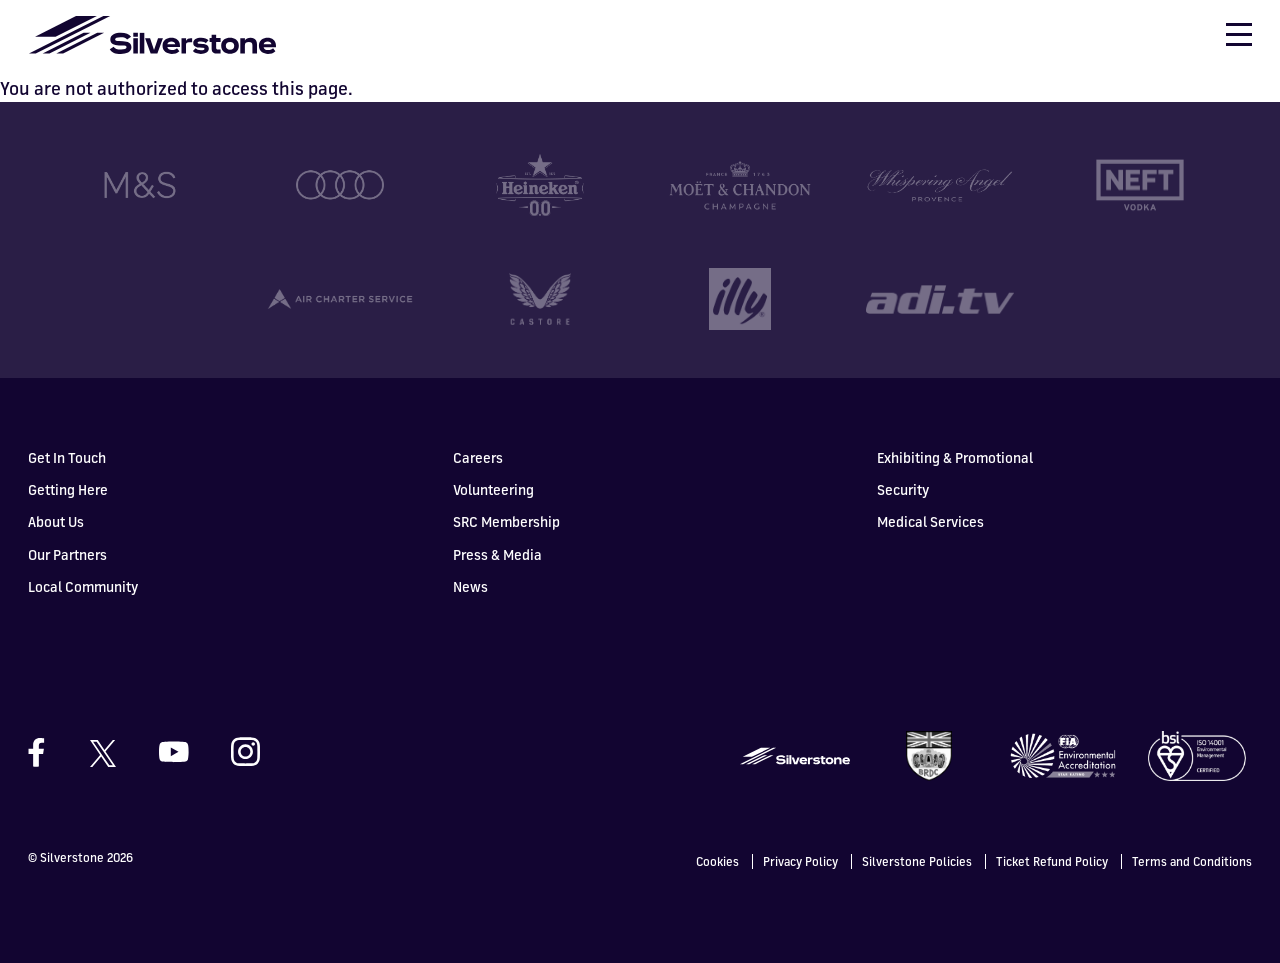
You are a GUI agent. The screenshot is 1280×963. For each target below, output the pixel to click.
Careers (478, 457)
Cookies (717, 861)
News (470, 586)
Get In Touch (67, 457)
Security (903, 489)
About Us (56, 521)
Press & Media (497, 554)
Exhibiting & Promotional (955, 457)
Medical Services (930, 521)
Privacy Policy (800, 861)
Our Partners (67, 554)
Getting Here (68, 489)
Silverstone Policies (917, 861)
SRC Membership (506, 521)
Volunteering (493, 489)
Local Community (83, 586)
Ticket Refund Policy (1052, 861)
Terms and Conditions (1192, 861)
